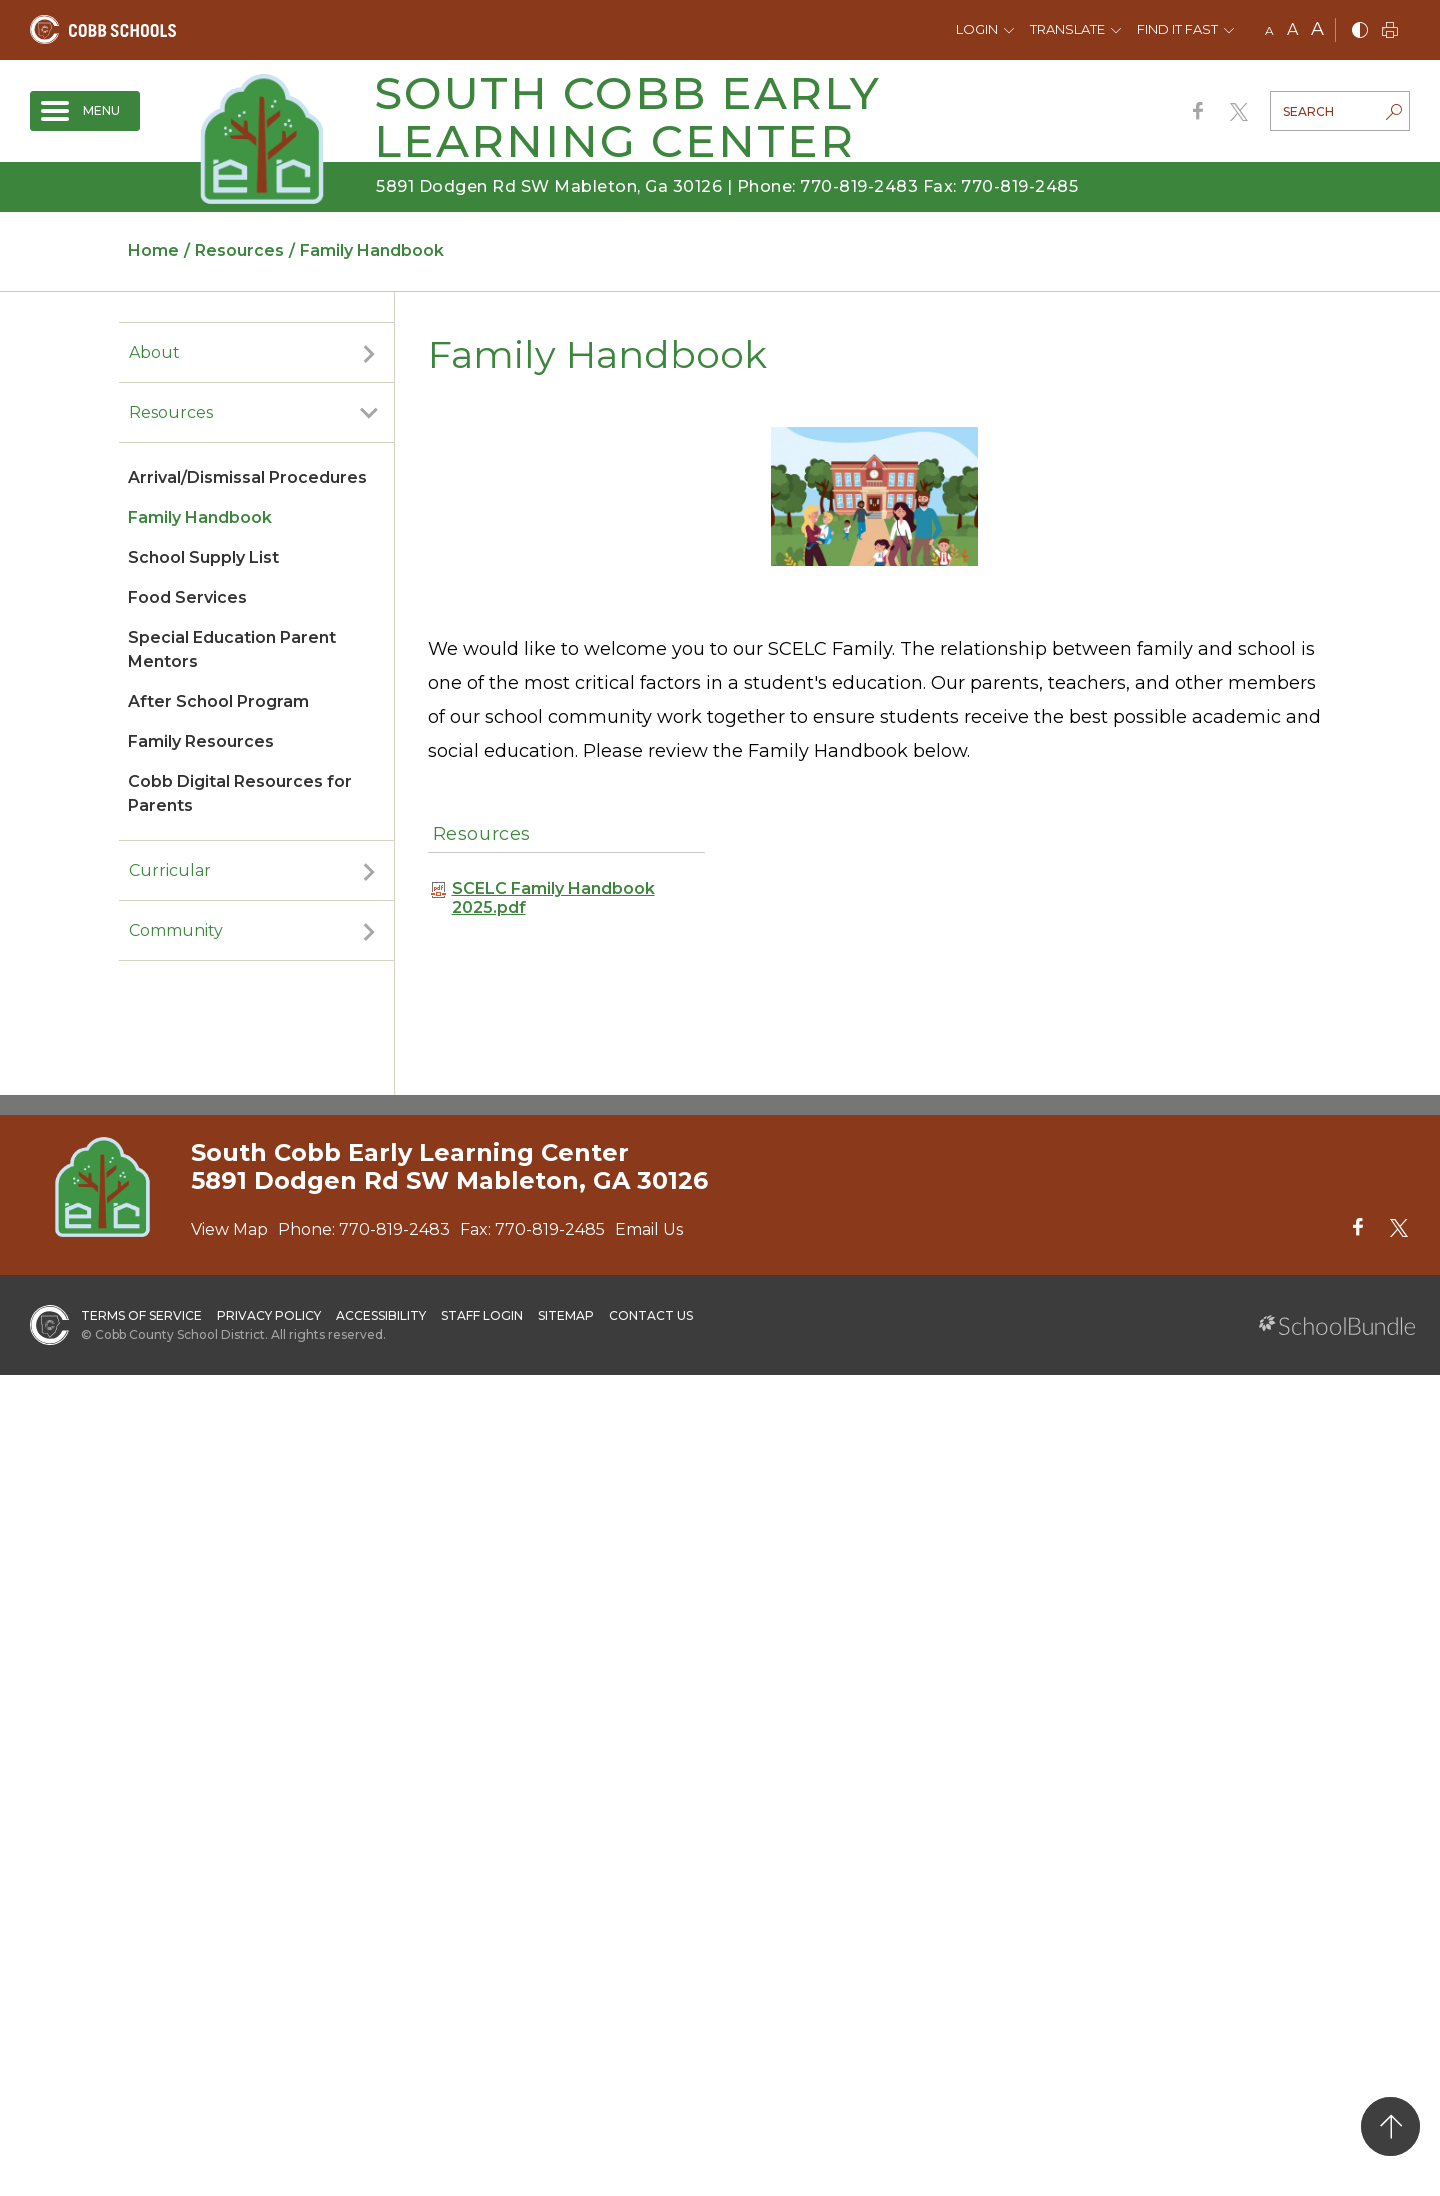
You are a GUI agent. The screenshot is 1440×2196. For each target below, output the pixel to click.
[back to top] (1390, 2126)
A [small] (1269, 30)
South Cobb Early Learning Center (627, 116)
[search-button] (1394, 114)
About (154, 352)
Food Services (187, 597)
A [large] (1317, 29)
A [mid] (1292, 29)
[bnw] (1360, 31)
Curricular (170, 870)
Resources (171, 412)
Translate (1067, 29)
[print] (1390, 31)
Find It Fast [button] (1177, 29)
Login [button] (977, 29)
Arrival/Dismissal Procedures (247, 477)
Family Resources (201, 741)
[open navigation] (85, 111)
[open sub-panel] (369, 353)
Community (176, 930)
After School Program (218, 701)
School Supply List (203, 557)
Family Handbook (200, 517)
